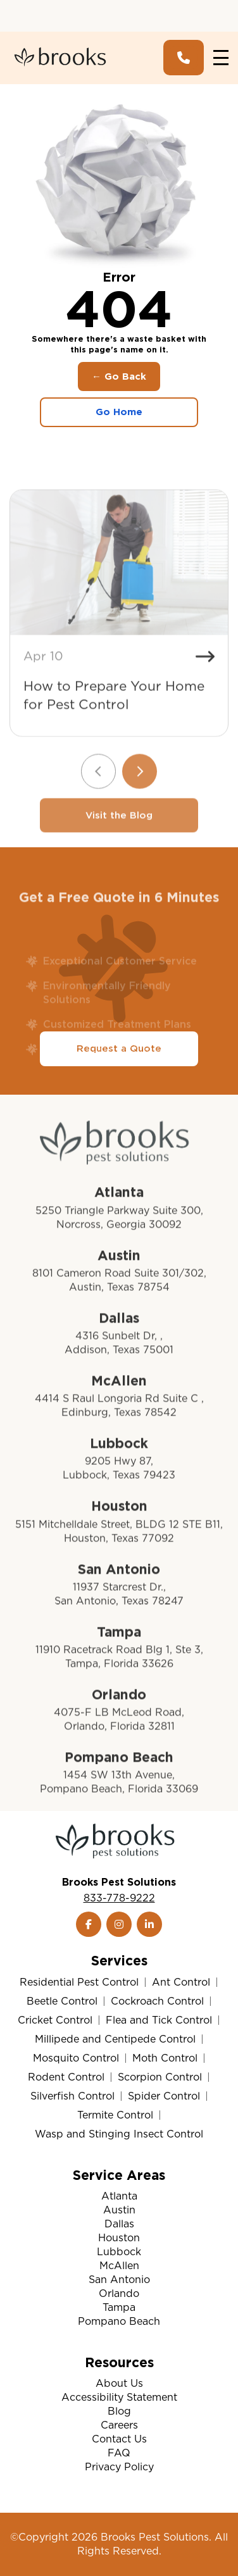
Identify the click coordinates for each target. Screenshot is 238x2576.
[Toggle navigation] (221, 57)
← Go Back (119, 376)
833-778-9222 (119, 1898)
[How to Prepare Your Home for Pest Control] (119, 609)
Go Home (119, 412)
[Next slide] (139, 817)
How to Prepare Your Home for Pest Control (113, 742)
